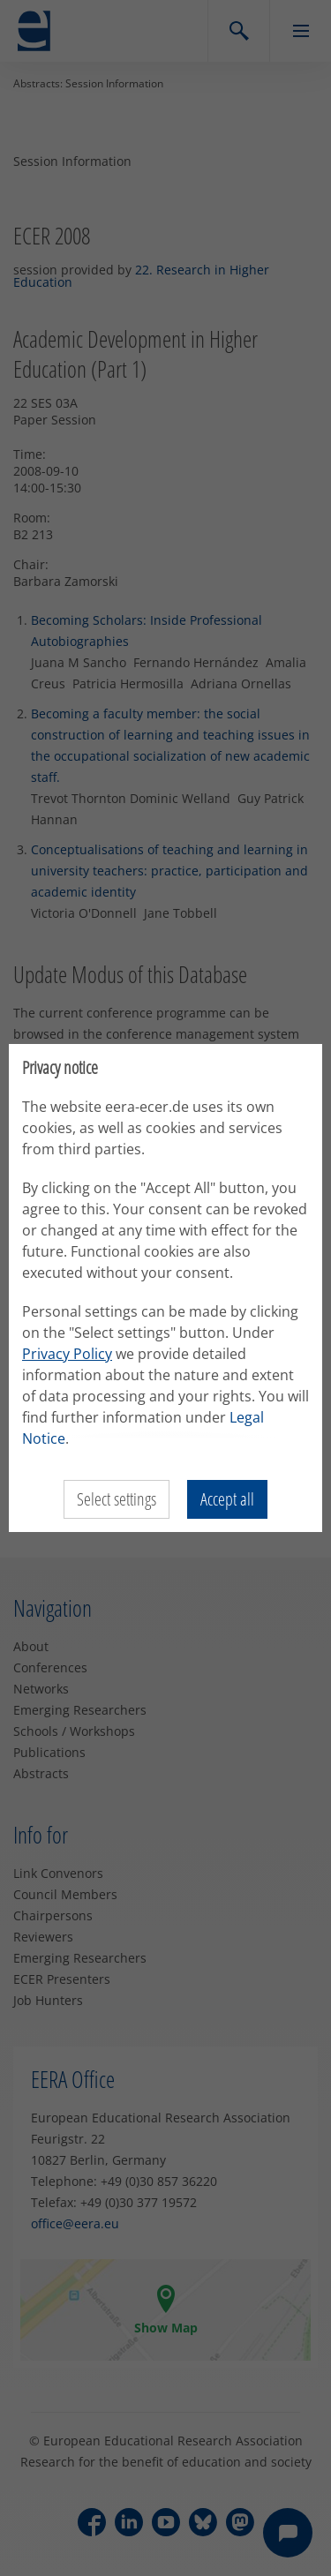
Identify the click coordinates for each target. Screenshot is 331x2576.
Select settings (116, 1499)
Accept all (227, 1499)
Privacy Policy (67, 1353)
